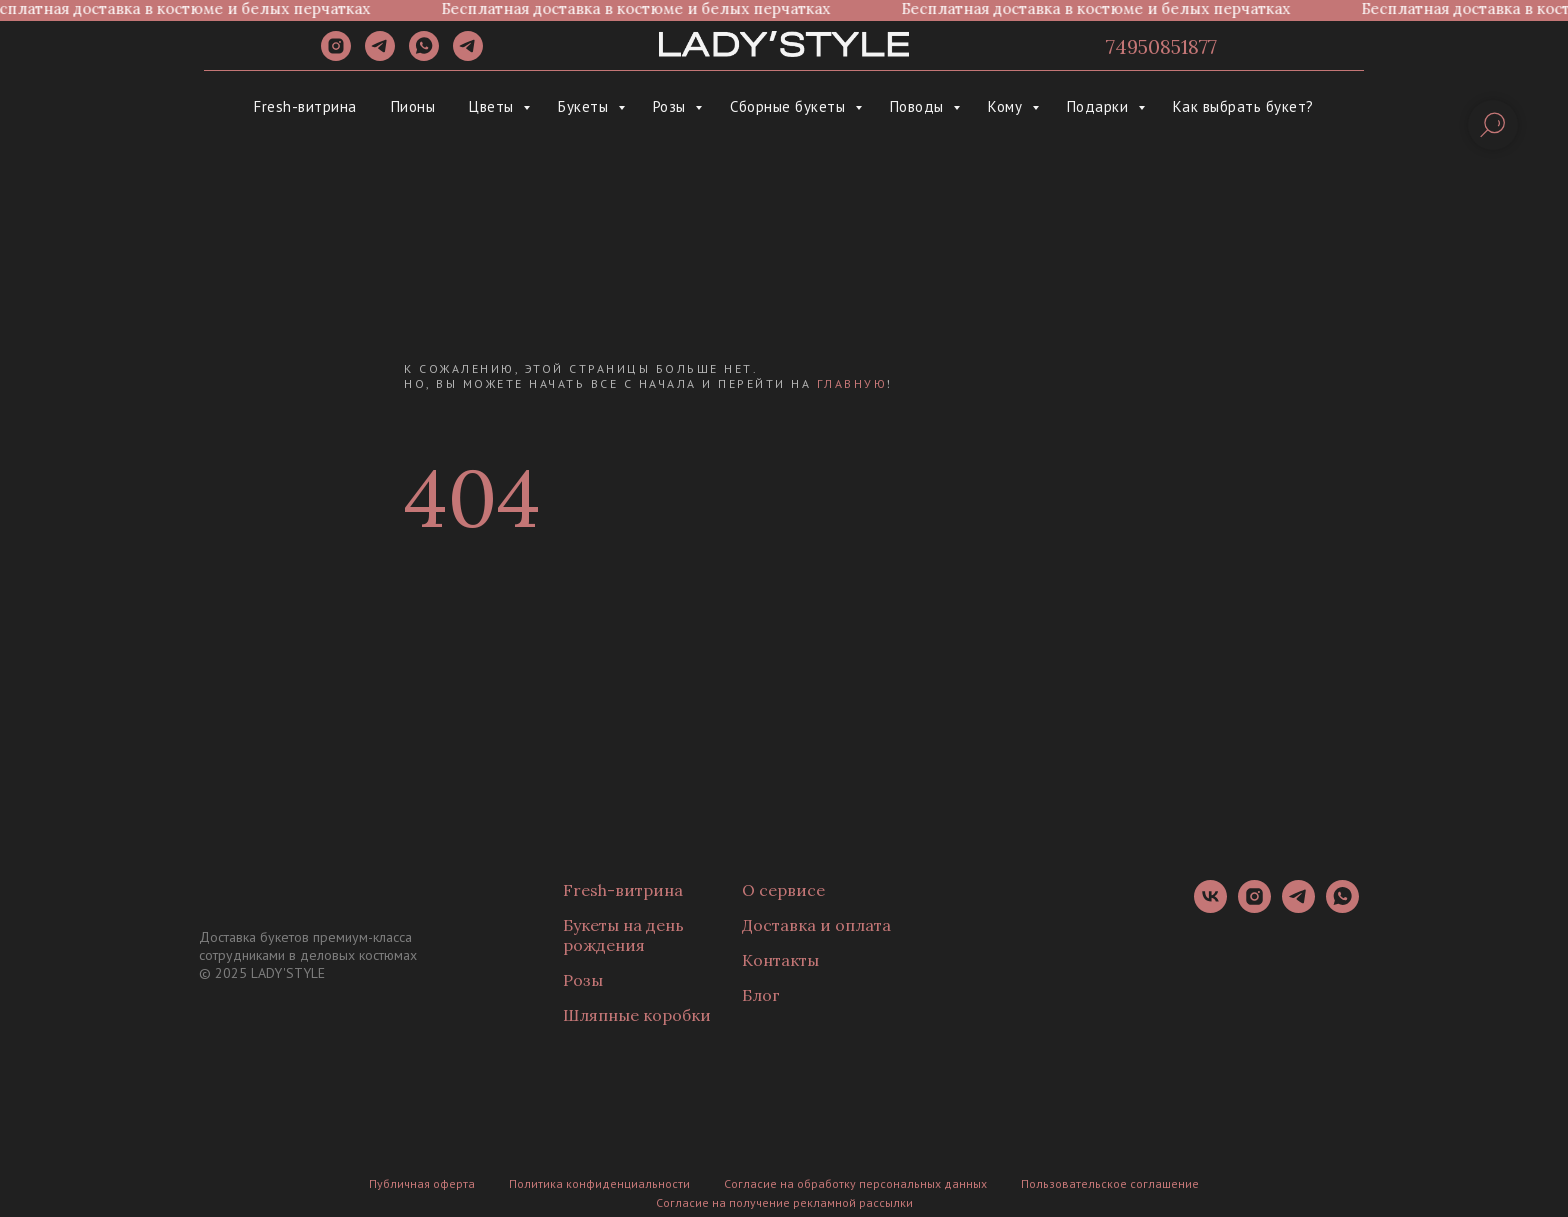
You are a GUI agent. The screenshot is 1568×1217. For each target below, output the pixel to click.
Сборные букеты (790, 106)
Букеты (585, 106)
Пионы (413, 106)
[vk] (1210, 907)
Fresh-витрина (305, 106)
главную (852, 383)
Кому (1007, 106)
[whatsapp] (424, 55)
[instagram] (336, 55)
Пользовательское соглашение (1110, 1183)
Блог (761, 995)
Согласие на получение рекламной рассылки (784, 1202)
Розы (672, 106)
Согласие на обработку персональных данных (855, 1183)
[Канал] (468, 55)
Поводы (919, 106)
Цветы (493, 106)
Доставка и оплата (816, 925)
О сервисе (783, 890)
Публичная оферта (422, 1183)
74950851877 (1161, 46)
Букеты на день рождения (623, 935)
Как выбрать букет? (1243, 106)
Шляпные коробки (637, 1015)
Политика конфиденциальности (599, 1183)
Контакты (780, 960)
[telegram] (380, 55)
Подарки (1100, 106)
